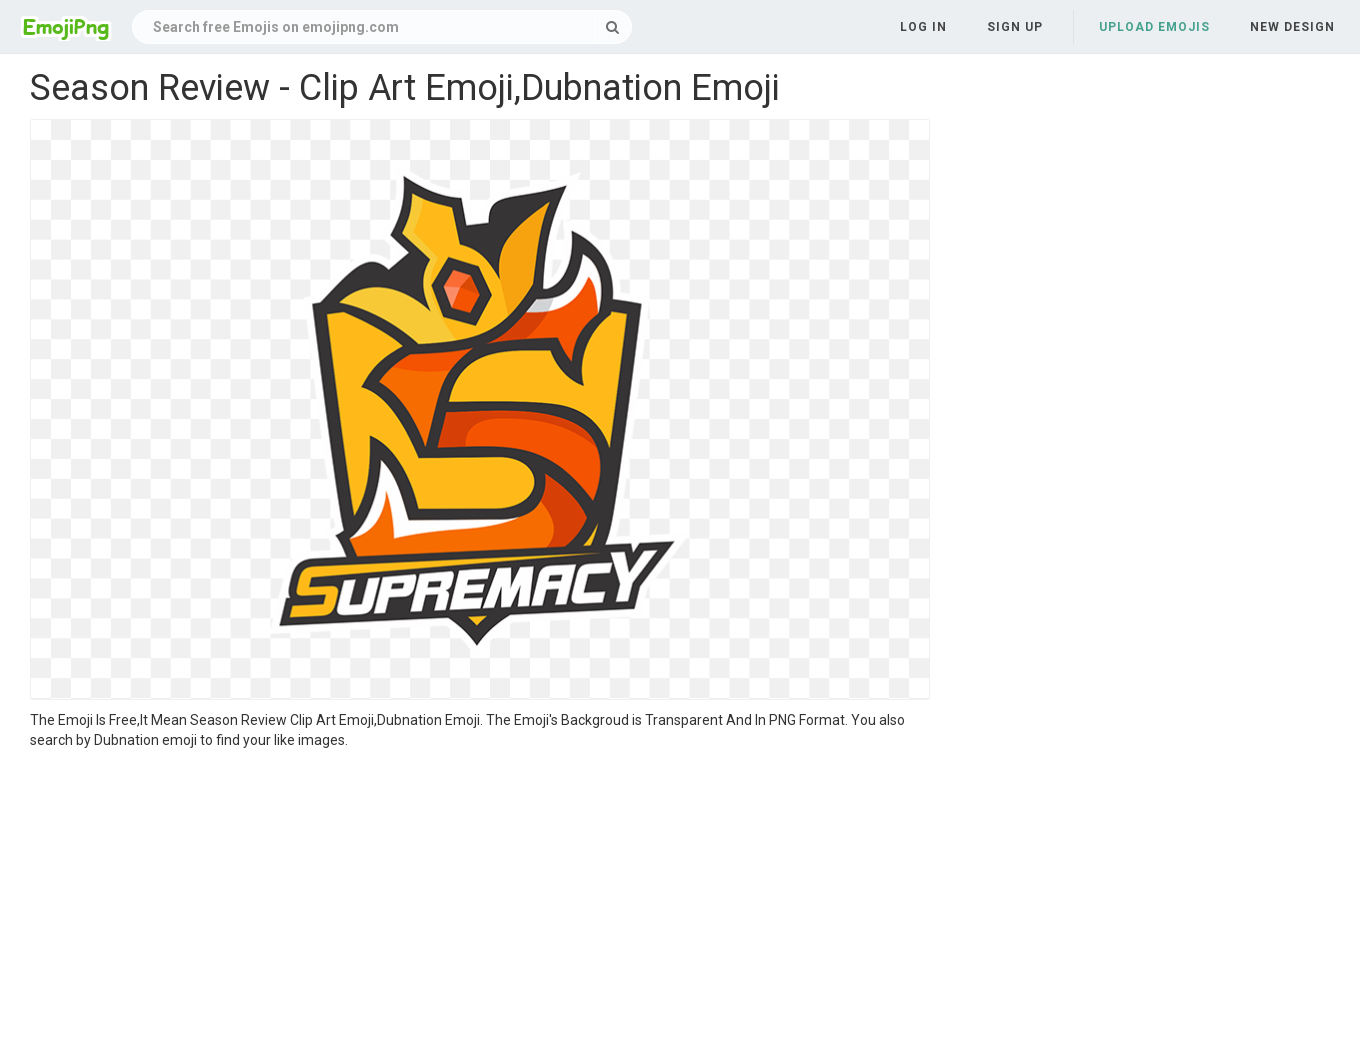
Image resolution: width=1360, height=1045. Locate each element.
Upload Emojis (1154, 27)
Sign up (1015, 27)
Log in (923, 27)
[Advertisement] (480, 900)
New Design (1292, 27)
